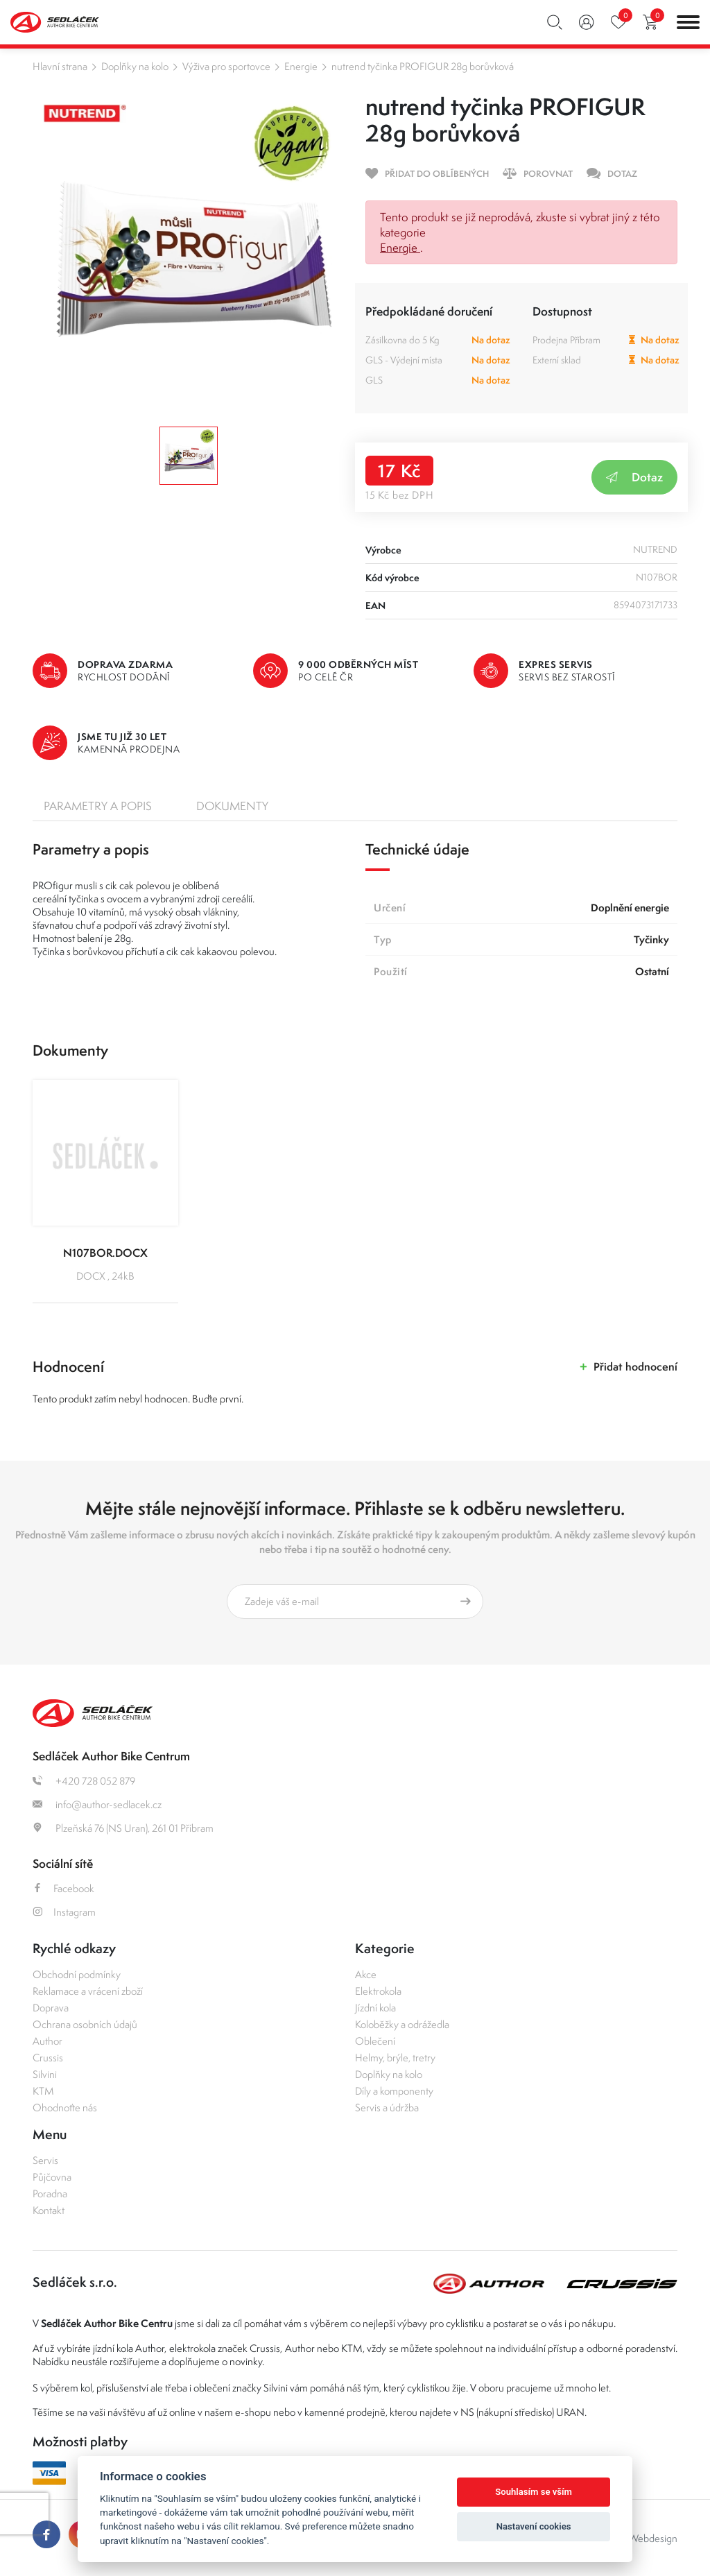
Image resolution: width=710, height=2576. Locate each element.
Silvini (45, 2074)
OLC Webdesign (642, 2538)
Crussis (48, 2057)
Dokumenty (232, 806)
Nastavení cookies (533, 2526)
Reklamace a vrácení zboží (88, 1991)
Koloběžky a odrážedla (402, 2024)
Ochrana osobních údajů (85, 2024)
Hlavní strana (60, 66)
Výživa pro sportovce (226, 66)
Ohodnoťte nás (65, 2107)
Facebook (63, 1888)
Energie (301, 66)
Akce (365, 1974)
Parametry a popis (98, 806)
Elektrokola (378, 1991)
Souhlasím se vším (533, 2492)
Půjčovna (52, 2176)
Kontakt (48, 2210)
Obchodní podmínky (77, 1974)
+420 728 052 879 (84, 1780)
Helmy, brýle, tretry (395, 2057)
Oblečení (375, 2040)
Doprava (51, 2007)
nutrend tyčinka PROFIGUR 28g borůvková (422, 66)
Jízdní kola (375, 2007)
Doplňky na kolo (134, 66)
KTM (43, 2090)
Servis (45, 2160)
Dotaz (634, 477)
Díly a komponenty (394, 2090)
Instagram (64, 1911)
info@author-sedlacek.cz (97, 1804)
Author (47, 2040)
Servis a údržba (387, 2107)
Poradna (50, 2193)
